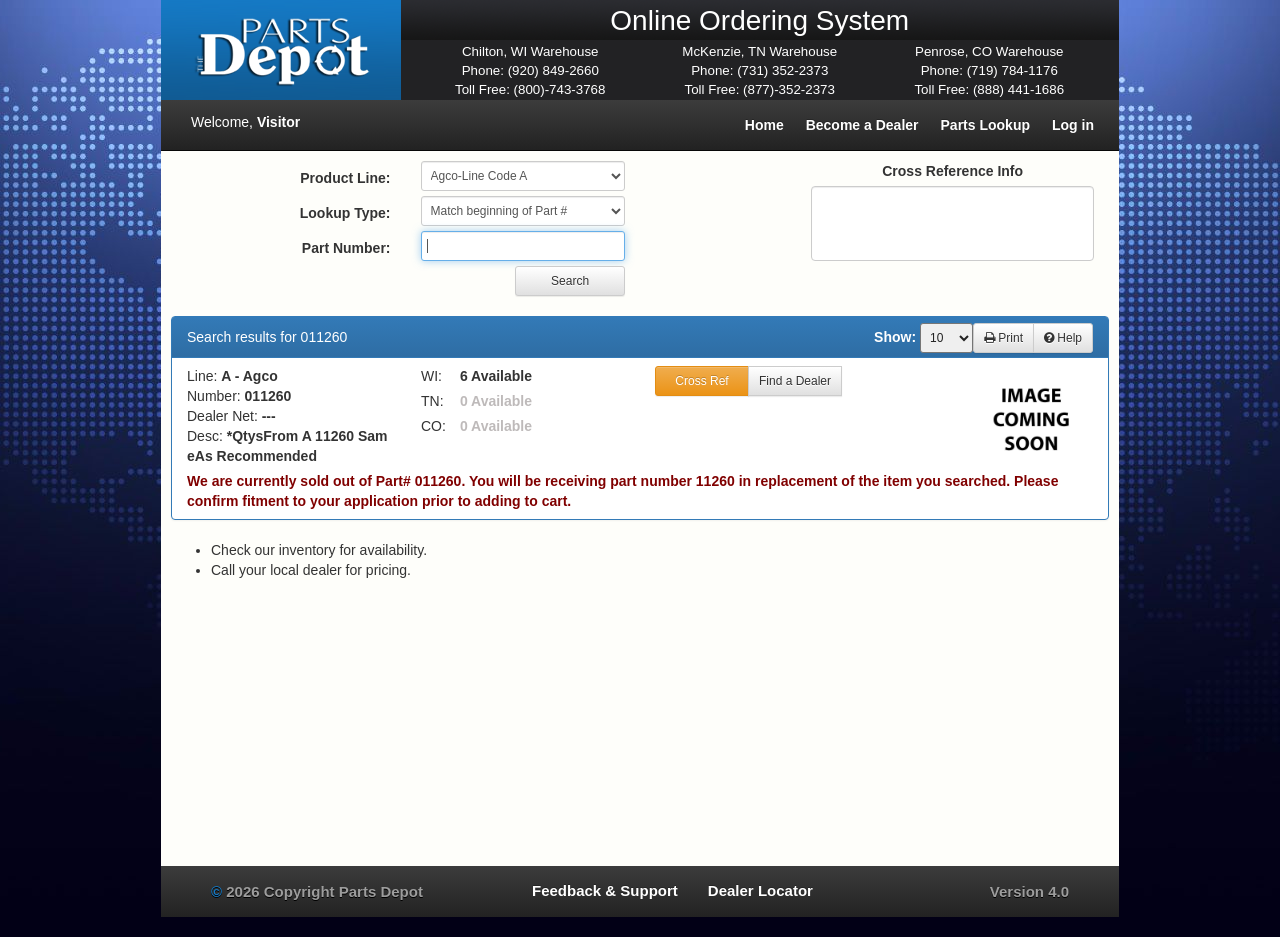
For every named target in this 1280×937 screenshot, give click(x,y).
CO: (433, 426)
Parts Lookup (985, 125)
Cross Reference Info (952, 171)
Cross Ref (701, 381)
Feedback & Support (605, 890)
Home (764, 125)
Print (1003, 338)
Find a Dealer (795, 381)
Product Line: (345, 178)
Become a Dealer (862, 125)
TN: (432, 401)
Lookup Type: (345, 213)
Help (1063, 338)
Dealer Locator (760, 890)
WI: (431, 376)
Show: (895, 337)
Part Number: (346, 248)
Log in (1073, 125)
